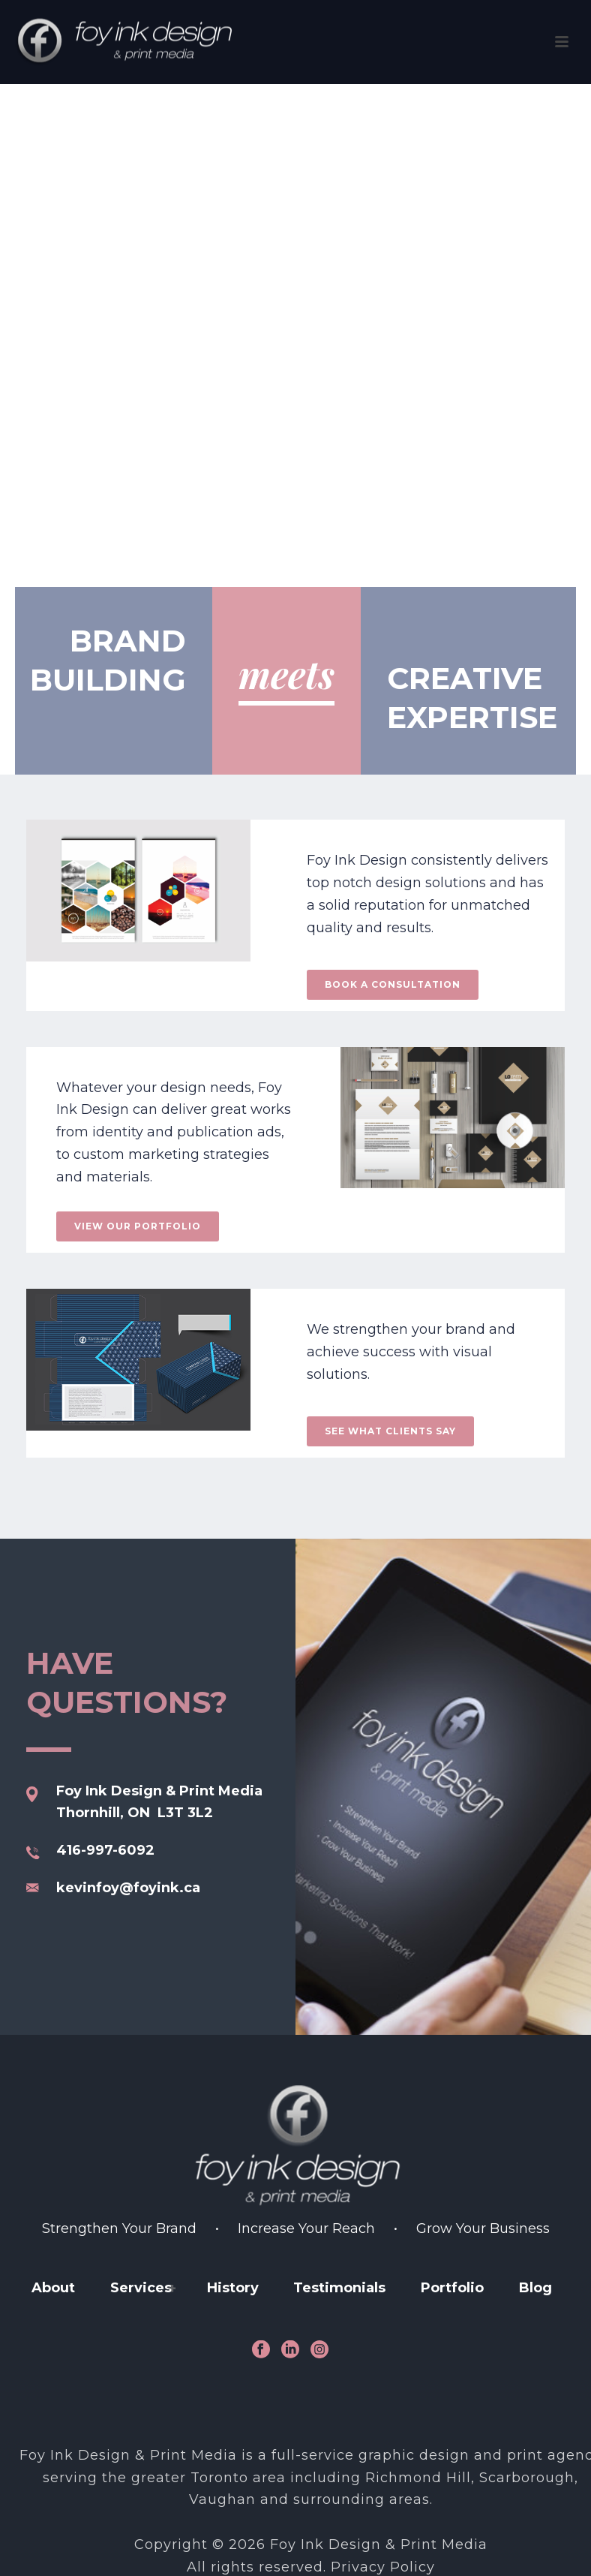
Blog (535, 2288)
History (233, 2288)
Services (141, 2288)
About (53, 2288)
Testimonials (339, 2288)
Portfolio (452, 2288)
